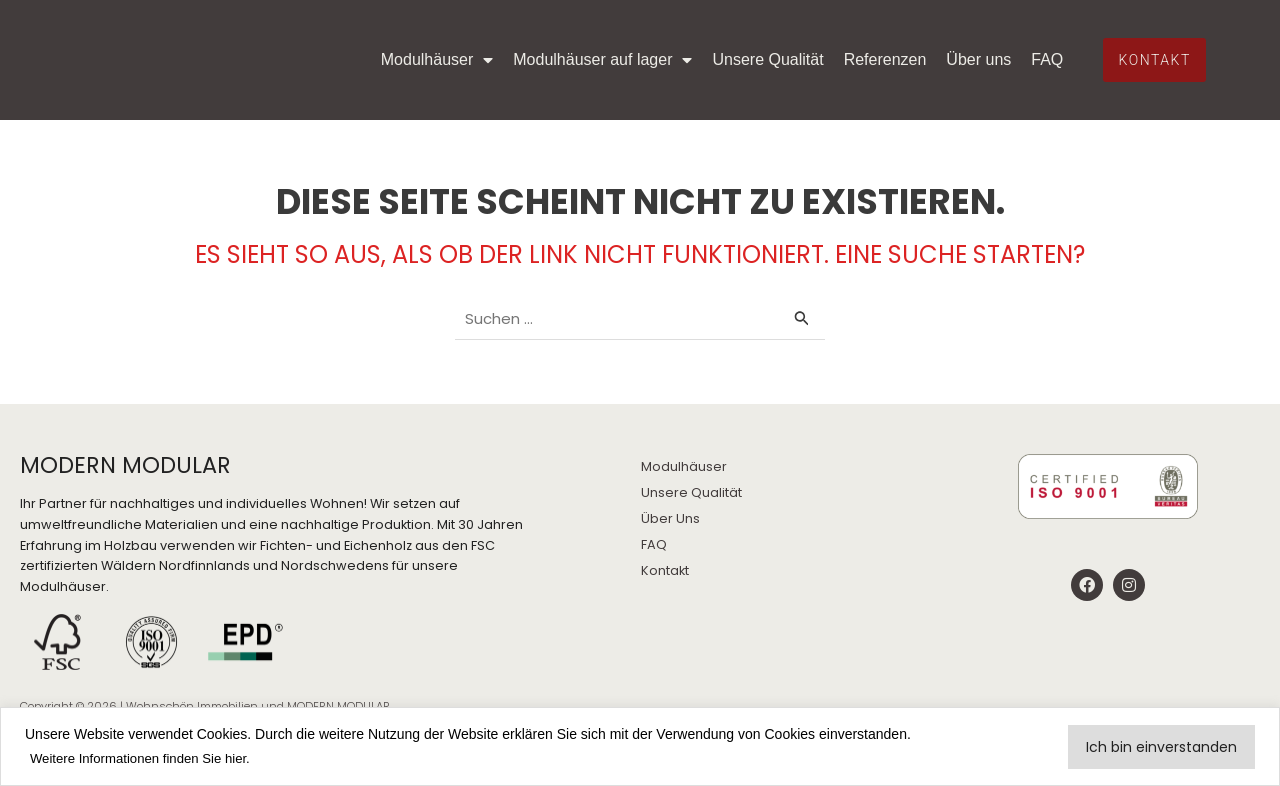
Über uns (1021, 39)
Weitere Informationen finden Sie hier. (147, 759)
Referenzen (927, 39)
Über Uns (670, 518)
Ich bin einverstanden (1161, 747)
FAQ (1038, 79)
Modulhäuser (479, 40)
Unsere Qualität (810, 39)
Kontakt (665, 570)
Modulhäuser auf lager (645, 40)
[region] (640, 747)
